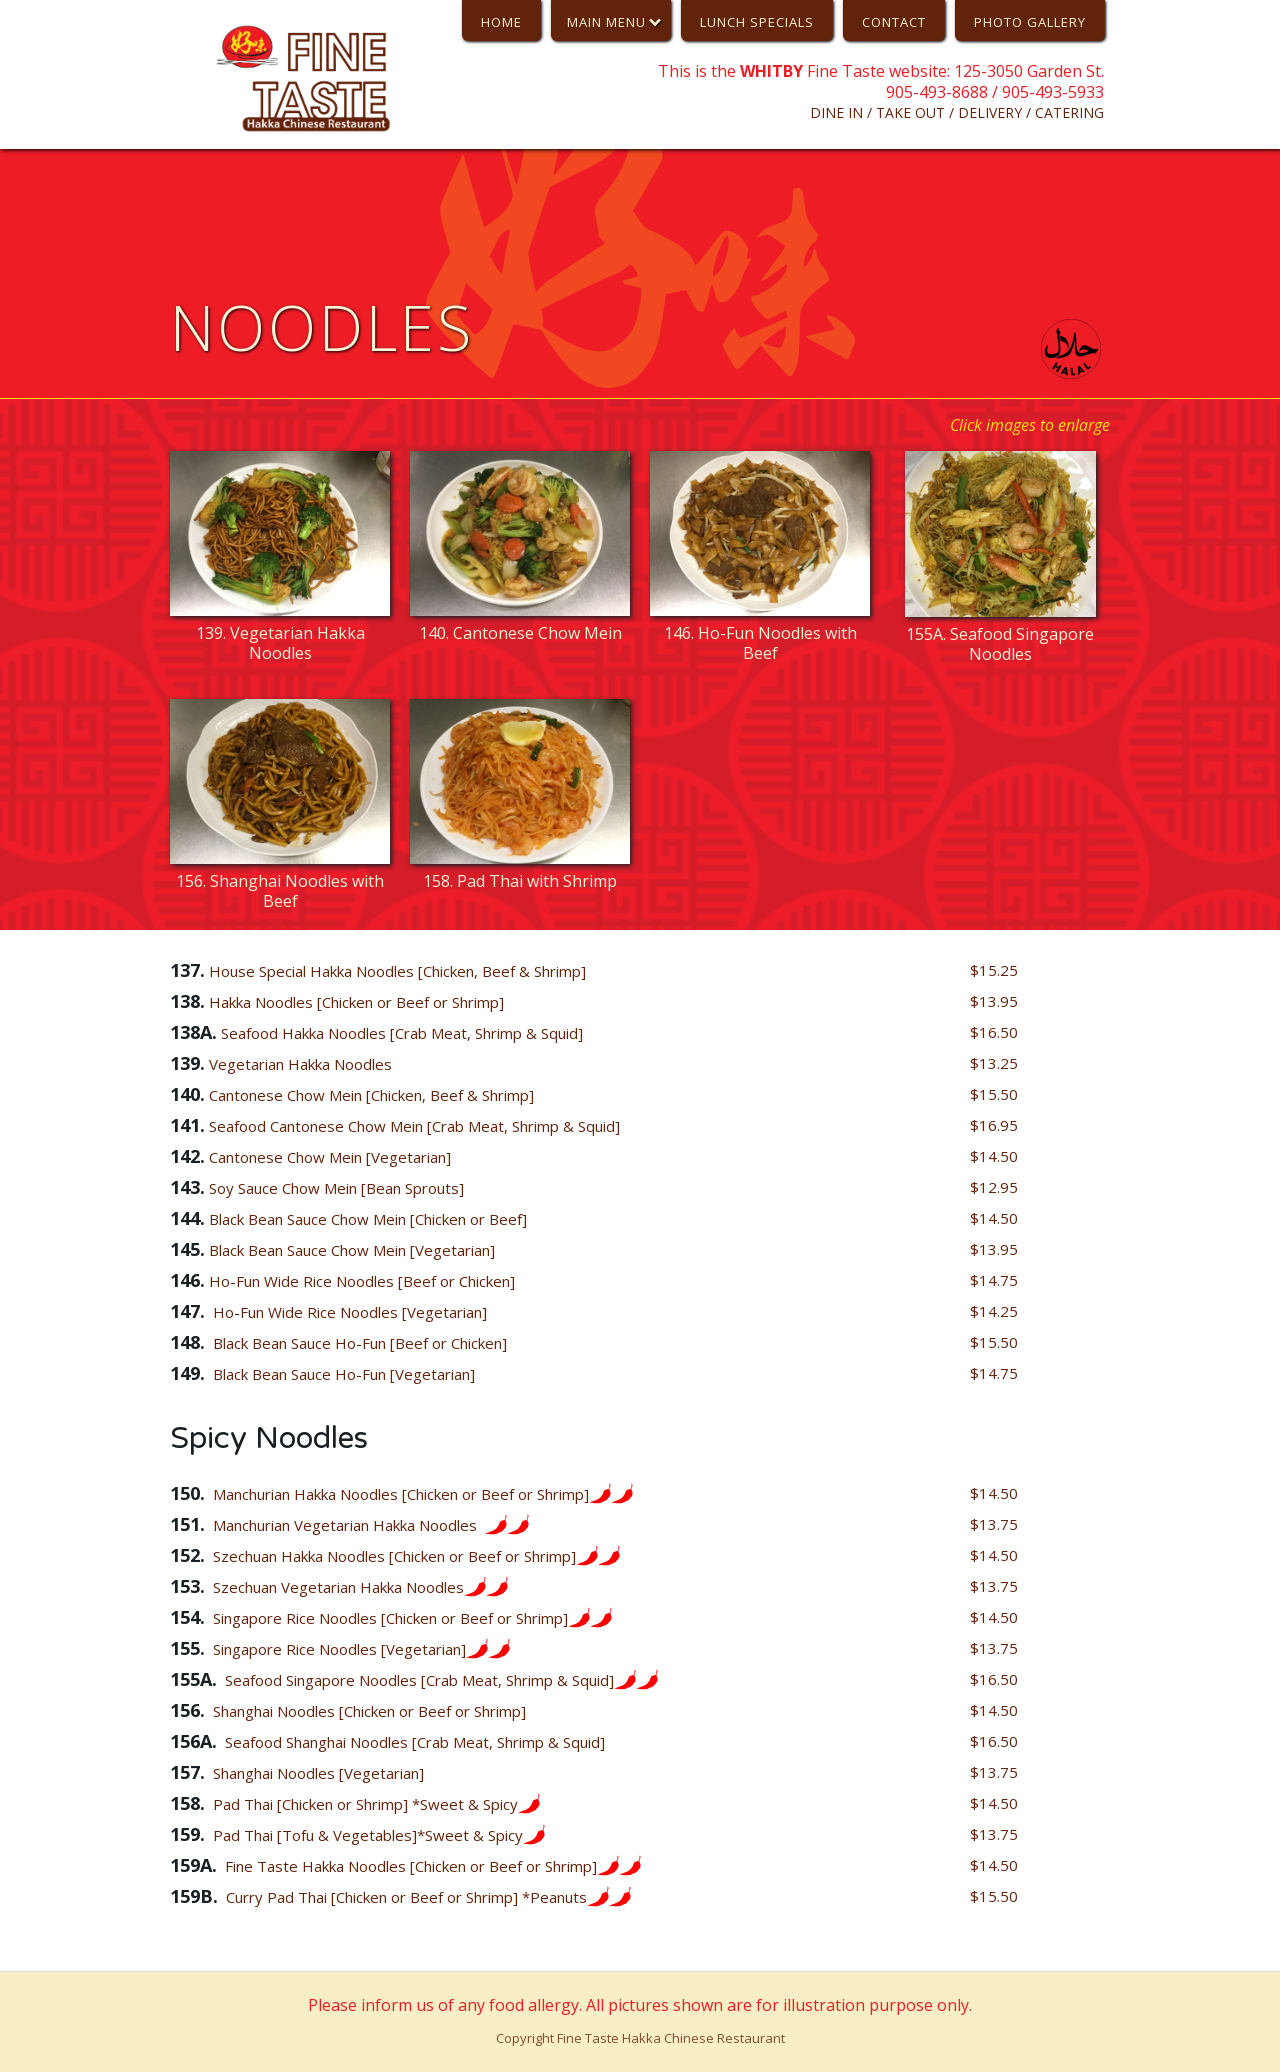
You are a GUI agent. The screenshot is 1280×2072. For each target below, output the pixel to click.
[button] (611, 20)
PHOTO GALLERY (1030, 22)
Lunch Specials (757, 22)
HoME (501, 22)
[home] (312, 79)
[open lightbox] (280, 560)
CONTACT (894, 22)
